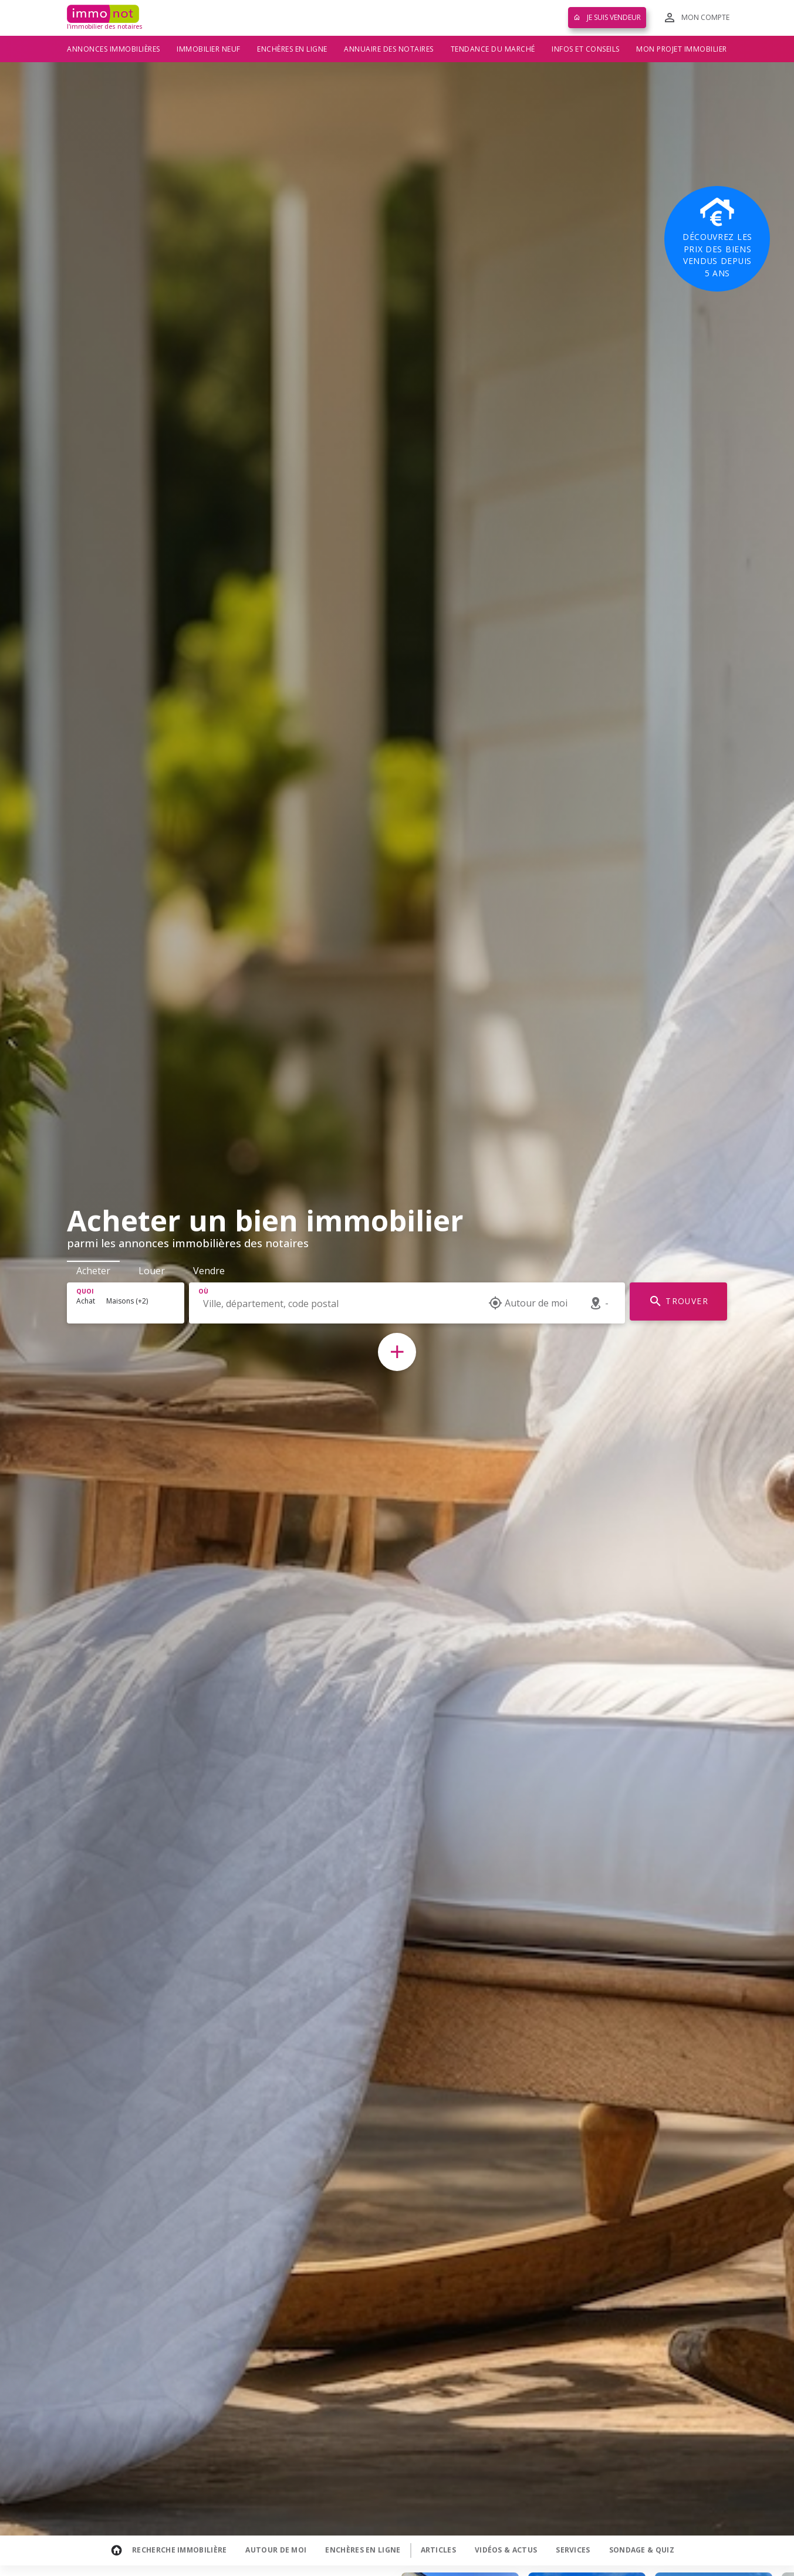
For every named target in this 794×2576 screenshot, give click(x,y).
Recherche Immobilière (179, 2550)
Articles (438, 2550)
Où (203, 1291)
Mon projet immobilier (681, 49)
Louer (151, 1270)
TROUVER (678, 1301)
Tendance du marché (493, 49)
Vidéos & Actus (506, 2550)
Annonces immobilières (113, 49)
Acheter (93, 1270)
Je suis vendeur (607, 17)
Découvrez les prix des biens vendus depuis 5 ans (717, 238)
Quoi (85, 1291)
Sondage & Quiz (641, 2550)
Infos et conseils (586, 49)
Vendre (209, 1270)
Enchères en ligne (292, 49)
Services (573, 2550)
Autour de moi (275, 2550)
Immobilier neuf (209, 49)
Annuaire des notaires (389, 49)
